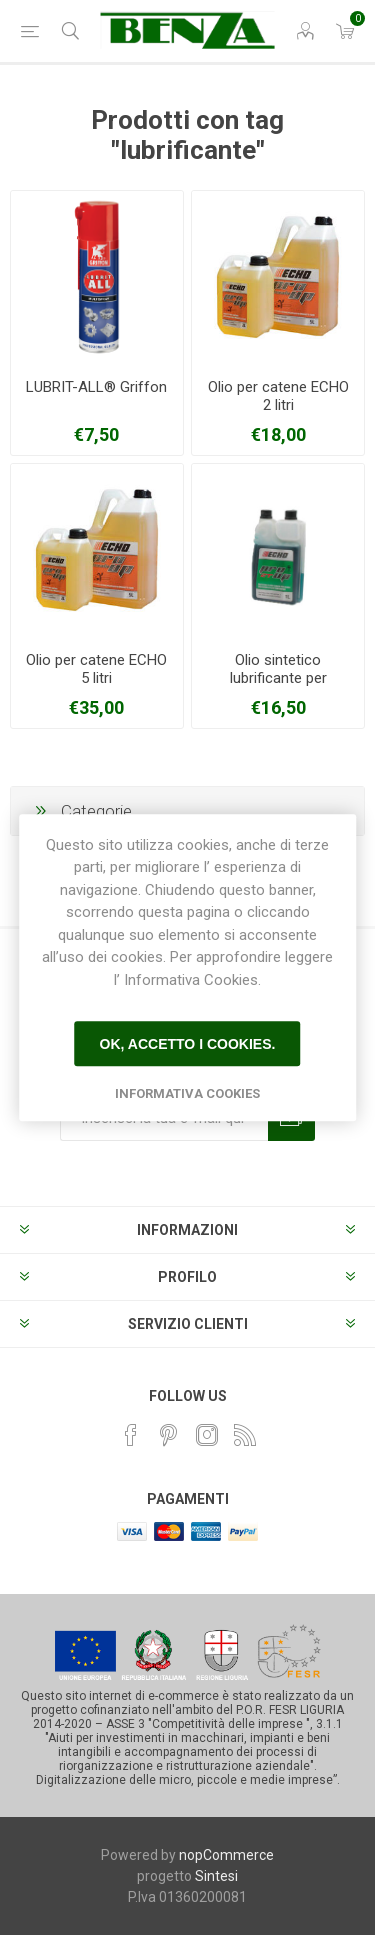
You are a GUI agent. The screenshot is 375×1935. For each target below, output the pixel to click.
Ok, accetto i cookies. (188, 1044)
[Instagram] (207, 1435)
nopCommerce (226, 1855)
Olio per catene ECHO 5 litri (96, 669)
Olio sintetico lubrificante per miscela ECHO (278, 678)
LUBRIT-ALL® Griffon (96, 387)
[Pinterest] (169, 1435)
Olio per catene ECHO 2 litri (278, 396)
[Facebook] (131, 1435)
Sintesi (216, 1876)
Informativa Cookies (187, 1093)
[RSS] (245, 1435)
